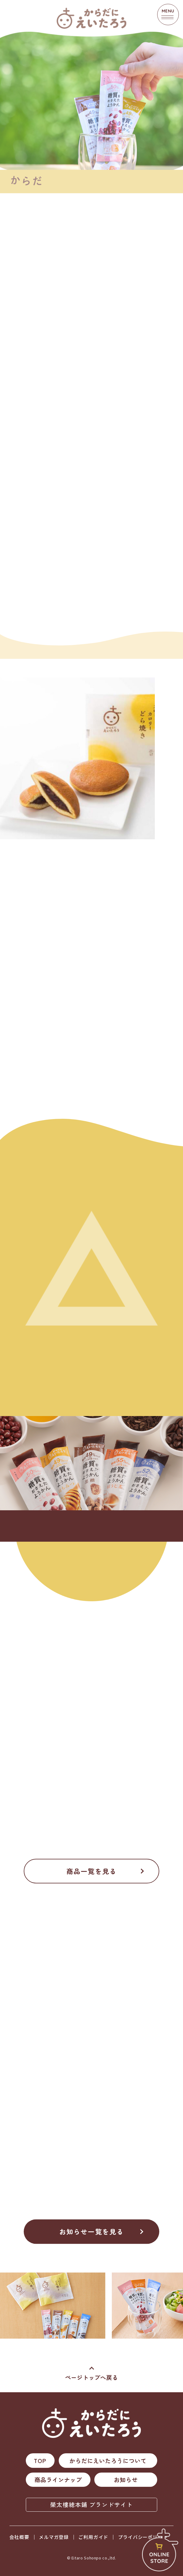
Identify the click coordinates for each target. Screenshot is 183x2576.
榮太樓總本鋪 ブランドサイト (91, 2504)
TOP (40, 2460)
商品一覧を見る (91, 1871)
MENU (167, 13)
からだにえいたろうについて (108, 2460)
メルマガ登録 (54, 2537)
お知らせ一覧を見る (91, 2231)
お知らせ (126, 2479)
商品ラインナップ (58, 2479)
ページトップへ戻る (91, 2377)
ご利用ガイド (93, 2537)
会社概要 (19, 2537)
